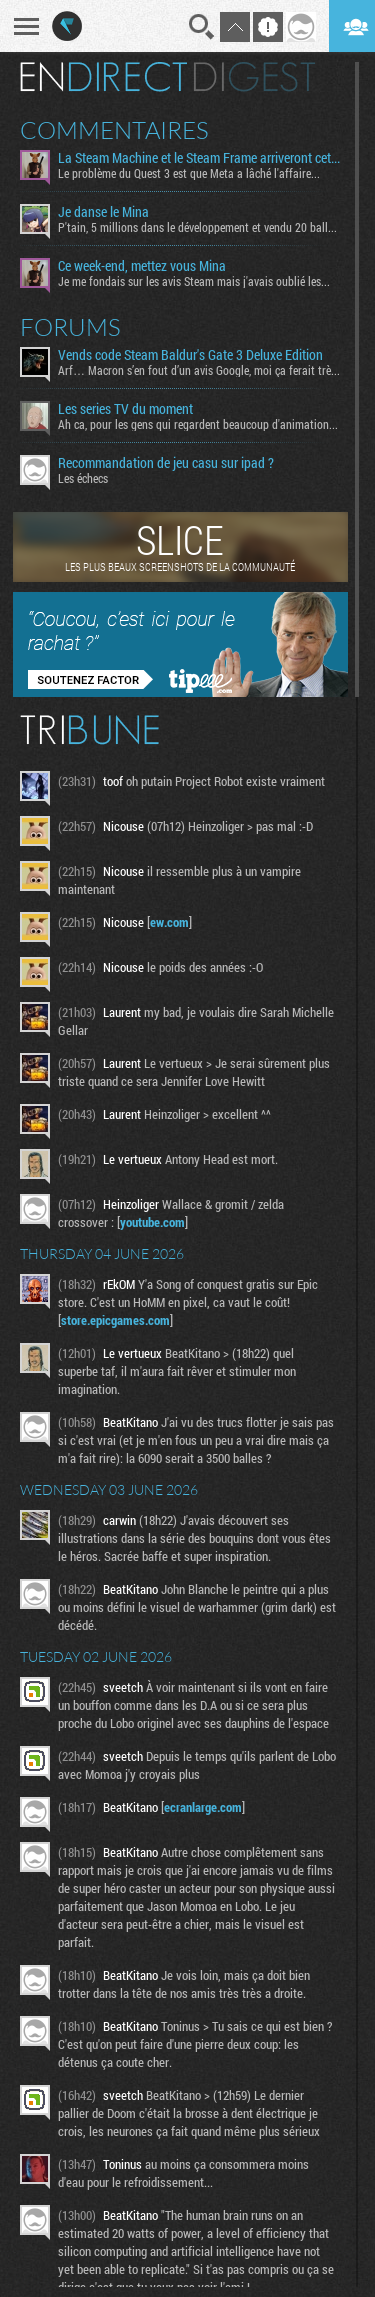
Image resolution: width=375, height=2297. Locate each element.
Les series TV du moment (125, 409)
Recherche (202, 27)
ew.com (169, 922)
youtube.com (152, 1222)
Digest (254, 77)
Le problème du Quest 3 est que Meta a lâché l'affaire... (189, 173)
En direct (103, 77)
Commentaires (114, 130)
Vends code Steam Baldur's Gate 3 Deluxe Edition (190, 355)
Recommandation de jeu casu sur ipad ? (166, 463)
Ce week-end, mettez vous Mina (142, 266)
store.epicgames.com (115, 1320)
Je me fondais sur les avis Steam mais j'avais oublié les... (194, 281)
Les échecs (83, 478)
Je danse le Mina (103, 212)
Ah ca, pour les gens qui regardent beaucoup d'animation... (198, 424)
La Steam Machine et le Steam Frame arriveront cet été (199, 158)
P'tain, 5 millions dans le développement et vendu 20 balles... (199, 227)
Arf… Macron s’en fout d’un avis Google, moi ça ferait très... (199, 370)
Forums (70, 327)
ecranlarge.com (203, 1807)
